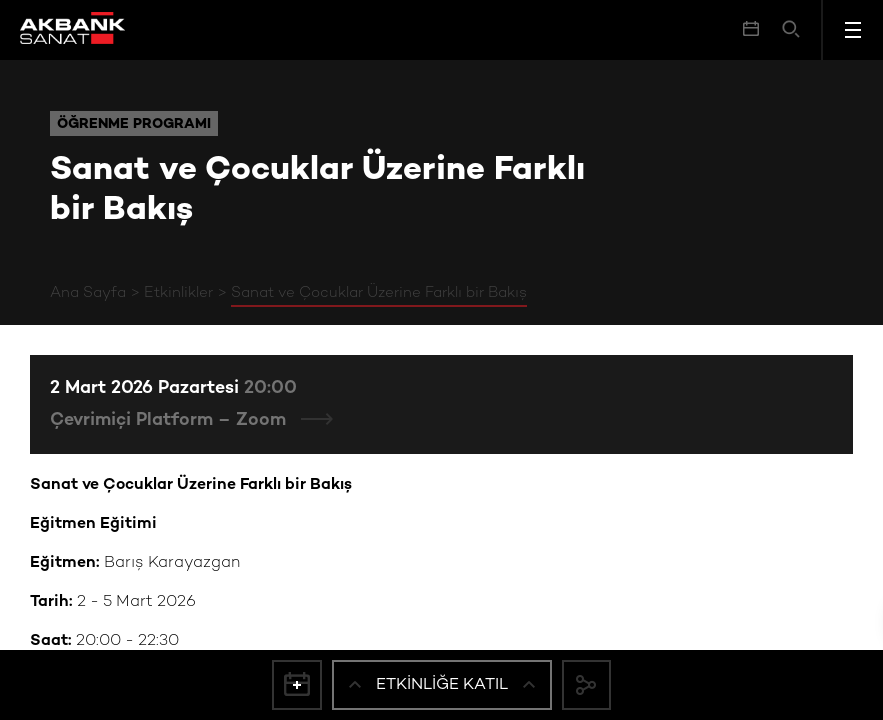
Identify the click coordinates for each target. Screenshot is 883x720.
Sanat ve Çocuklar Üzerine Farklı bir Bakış (379, 293)
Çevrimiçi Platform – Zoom (170, 420)
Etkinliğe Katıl (442, 684)
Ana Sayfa (88, 293)
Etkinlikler (178, 293)
